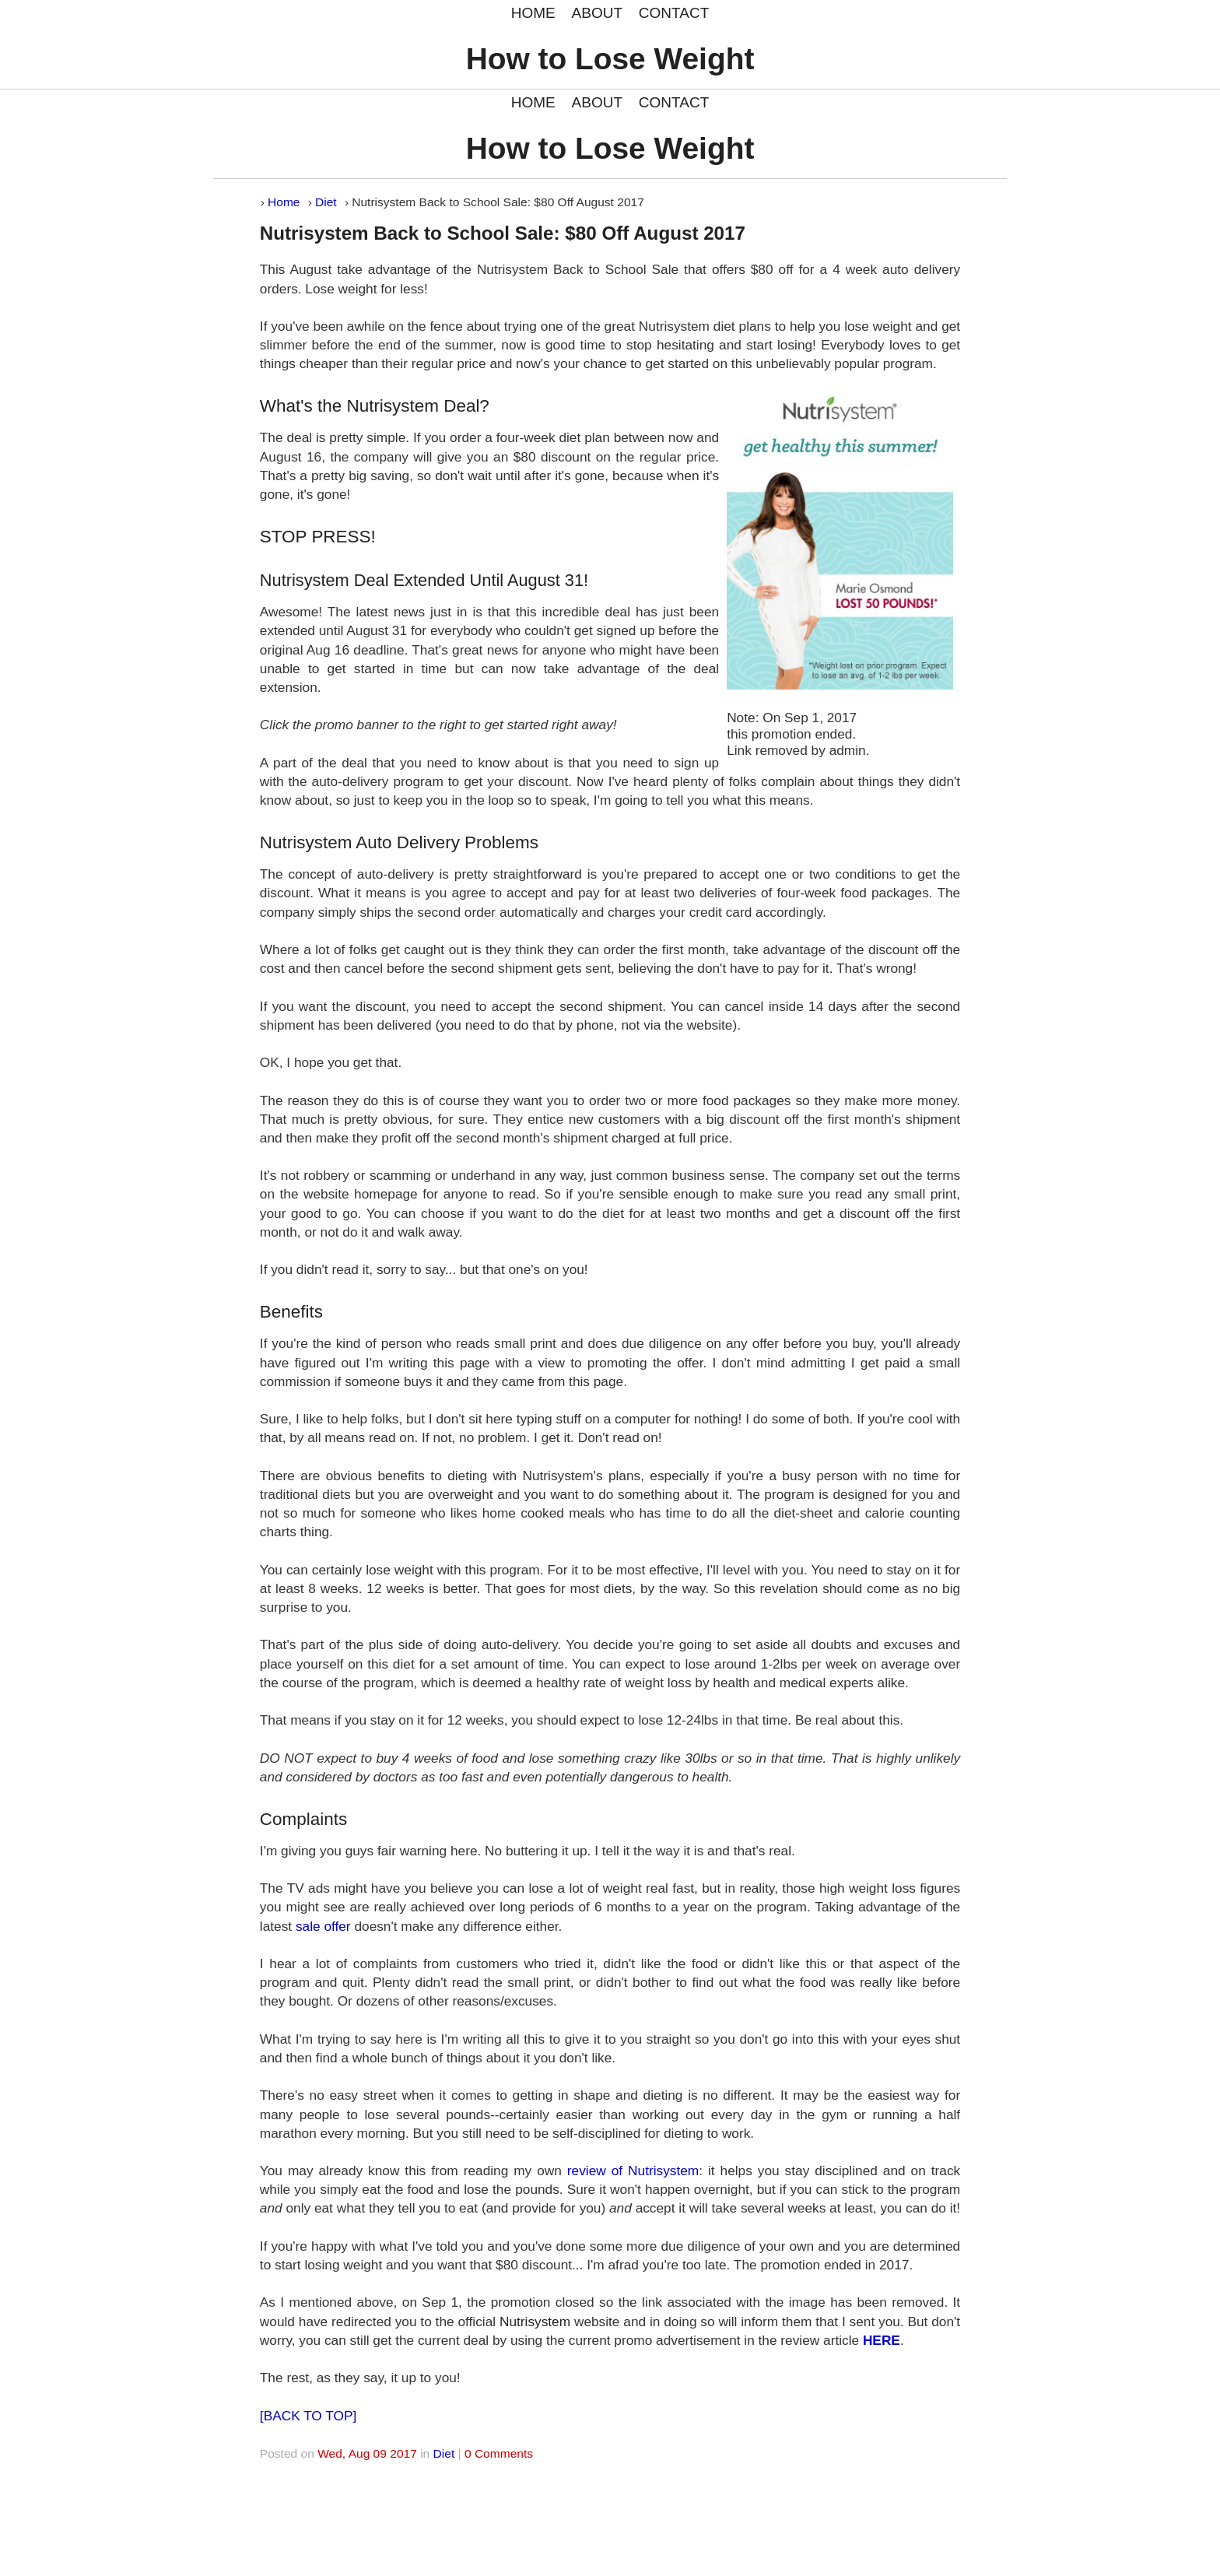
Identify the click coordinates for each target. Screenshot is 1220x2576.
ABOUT (597, 13)
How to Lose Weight (610, 58)
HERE (881, 2340)
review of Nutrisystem (633, 2170)
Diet (326, 202)
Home (284, 202)
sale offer (323, 1926)
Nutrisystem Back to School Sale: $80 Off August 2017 (502, 233)
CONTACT (674, 13)
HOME (533, 13)
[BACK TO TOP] (308, 2415)
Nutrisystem (535, 2321)
